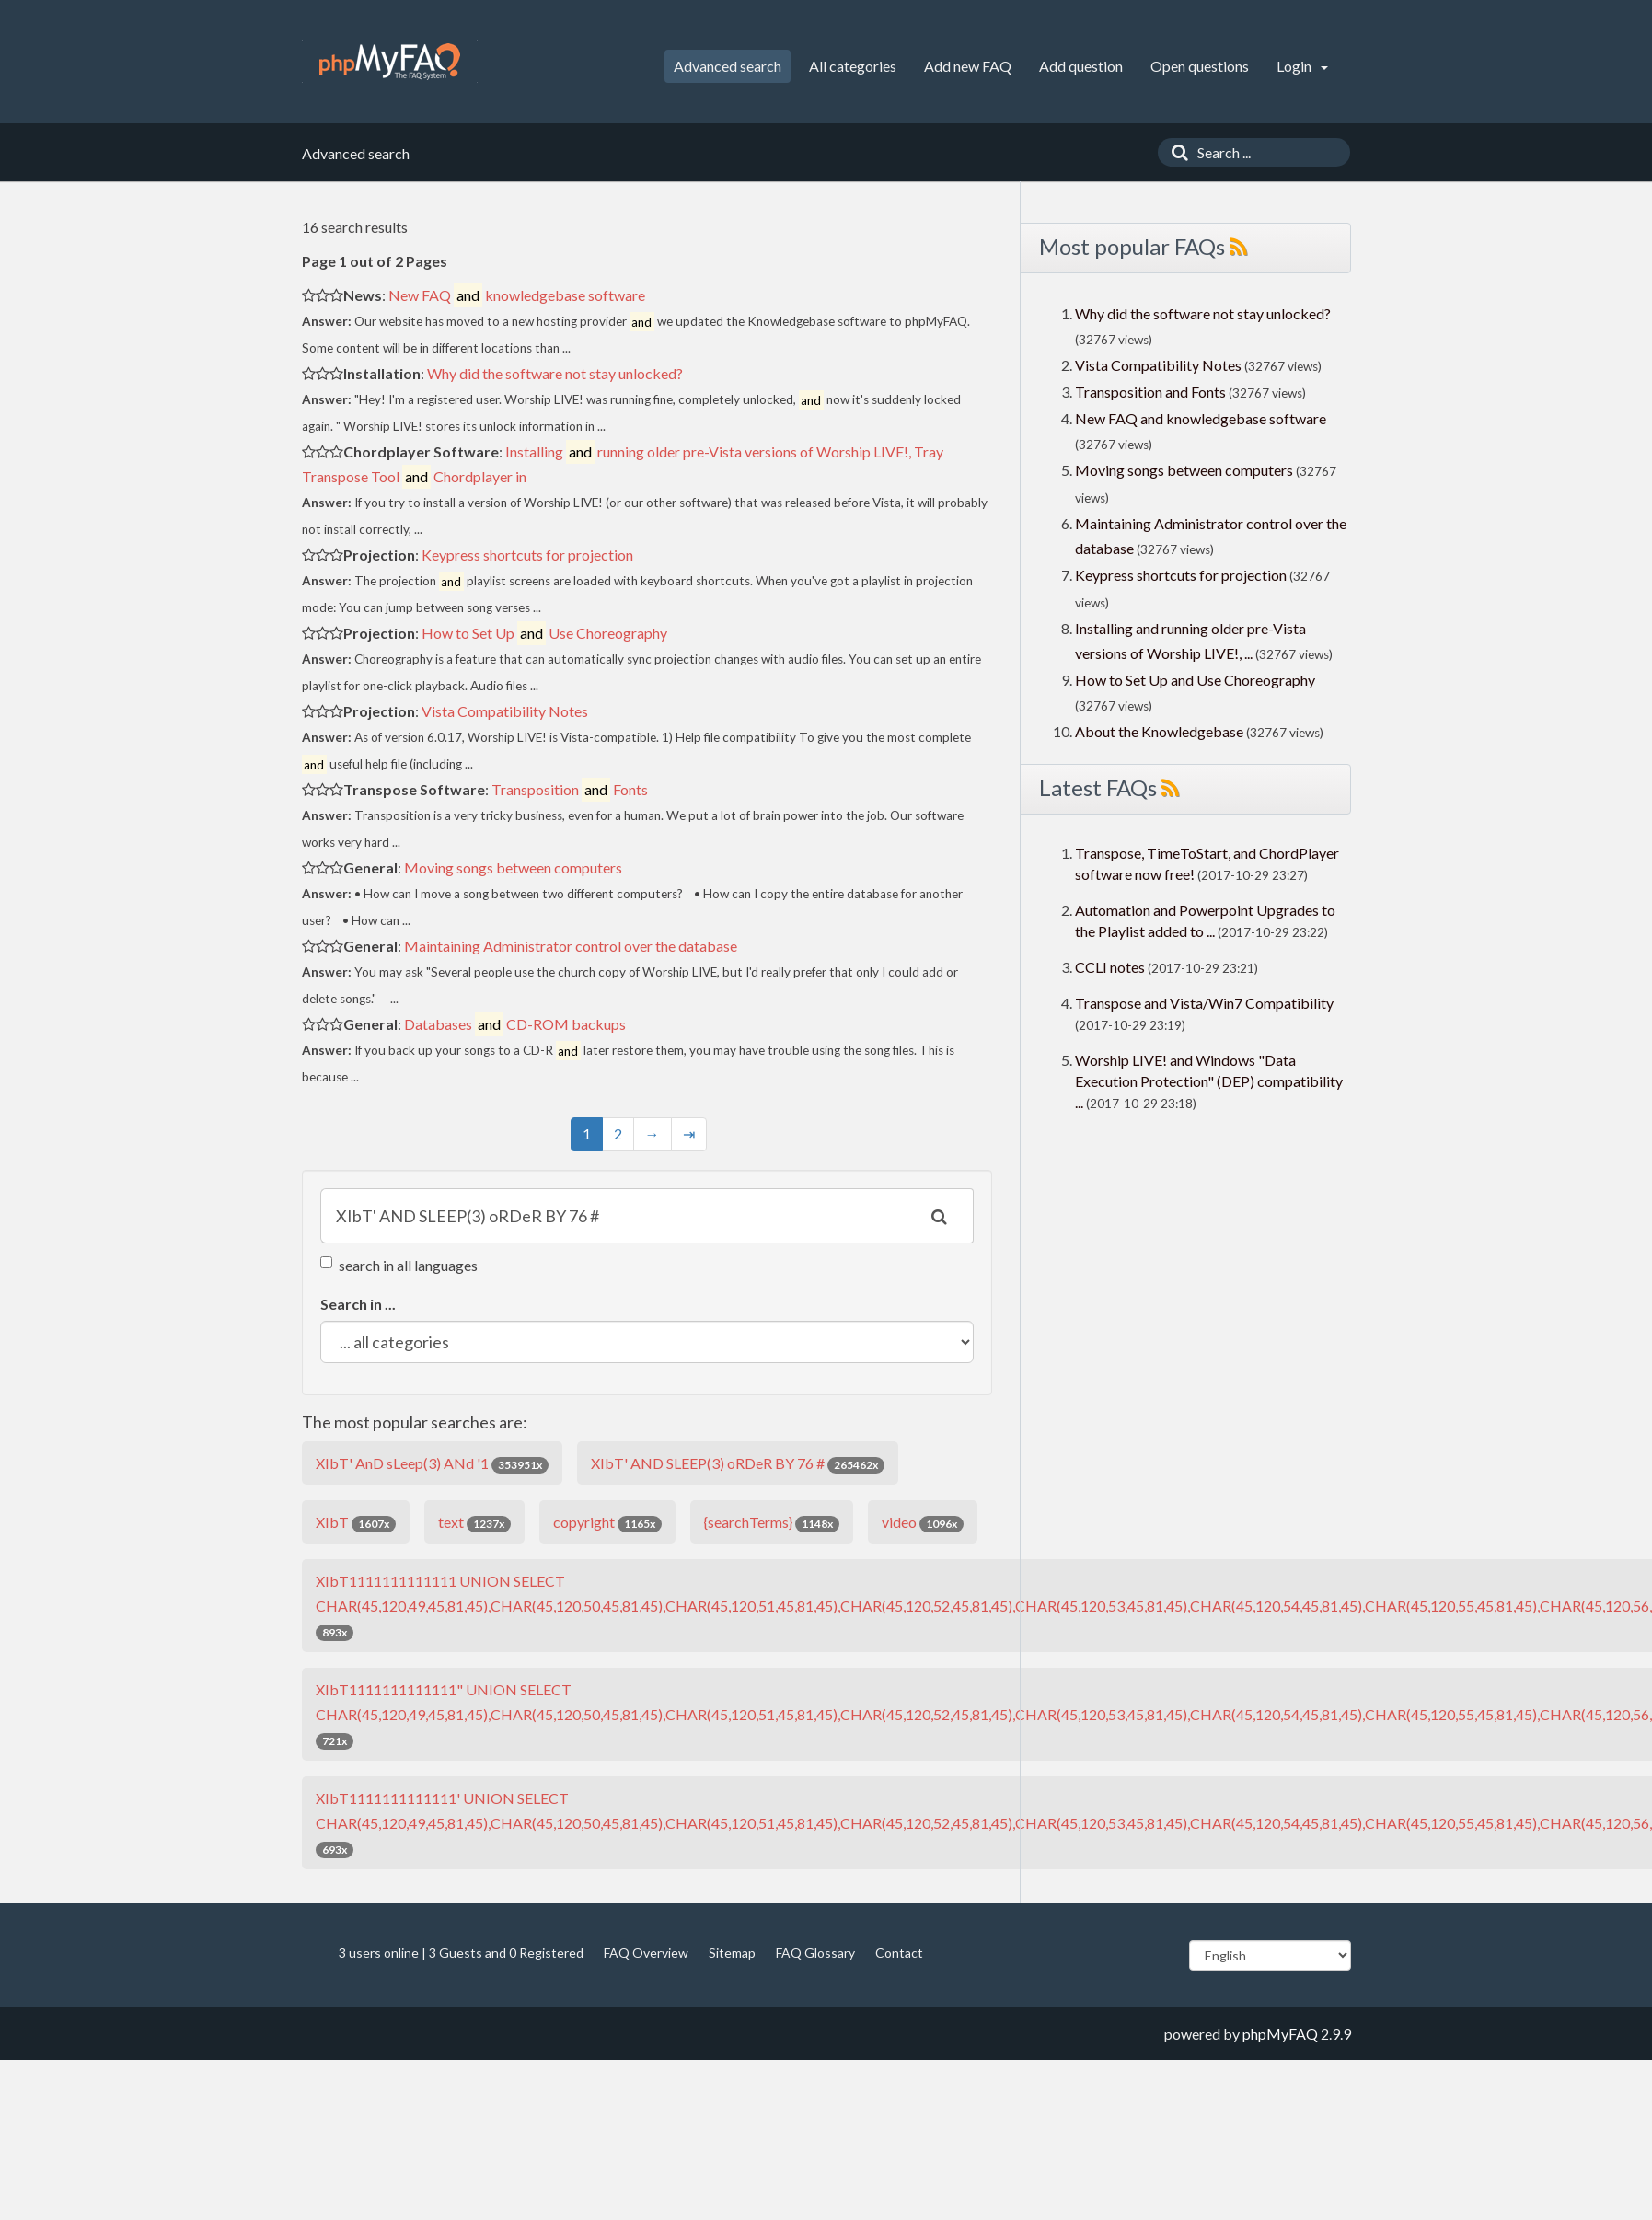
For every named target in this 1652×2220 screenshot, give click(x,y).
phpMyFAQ (1280, 2033)
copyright (607, 1522)
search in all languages (399, 1265)
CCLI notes (1110, 967)
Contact (899, 1952)
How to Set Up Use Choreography (544, 632)
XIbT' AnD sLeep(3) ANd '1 (432, 1464)
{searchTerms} (771, 1522)
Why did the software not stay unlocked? (555, 373)
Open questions (1199, 66)
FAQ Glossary (815, 1952)
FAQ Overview (646, 1952)
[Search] (1175, 152)
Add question (1081, 66)
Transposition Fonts (569, 789)
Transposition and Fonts (1150, 391)
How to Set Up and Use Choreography (1195, 679)
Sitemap (732, 1952)
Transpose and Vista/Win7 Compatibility (1204, 1003)
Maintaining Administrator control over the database (570, 945)
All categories (852, 66)
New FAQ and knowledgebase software (1200, 418)
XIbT (356, 1522)
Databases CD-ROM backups (515, 1023)
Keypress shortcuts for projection (527, 554)
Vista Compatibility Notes (505, 711)
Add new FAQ (967, 66)
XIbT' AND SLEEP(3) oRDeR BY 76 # (737, 1464)
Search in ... (358, 1303)
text (474, 1522)
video (923, 1522)
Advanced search (727, 66)
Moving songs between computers (513, 867)
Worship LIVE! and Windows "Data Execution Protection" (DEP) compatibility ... (1209, 1081)
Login (1302, 66)
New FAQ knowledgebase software (516, 294)
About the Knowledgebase (1159, 731)
